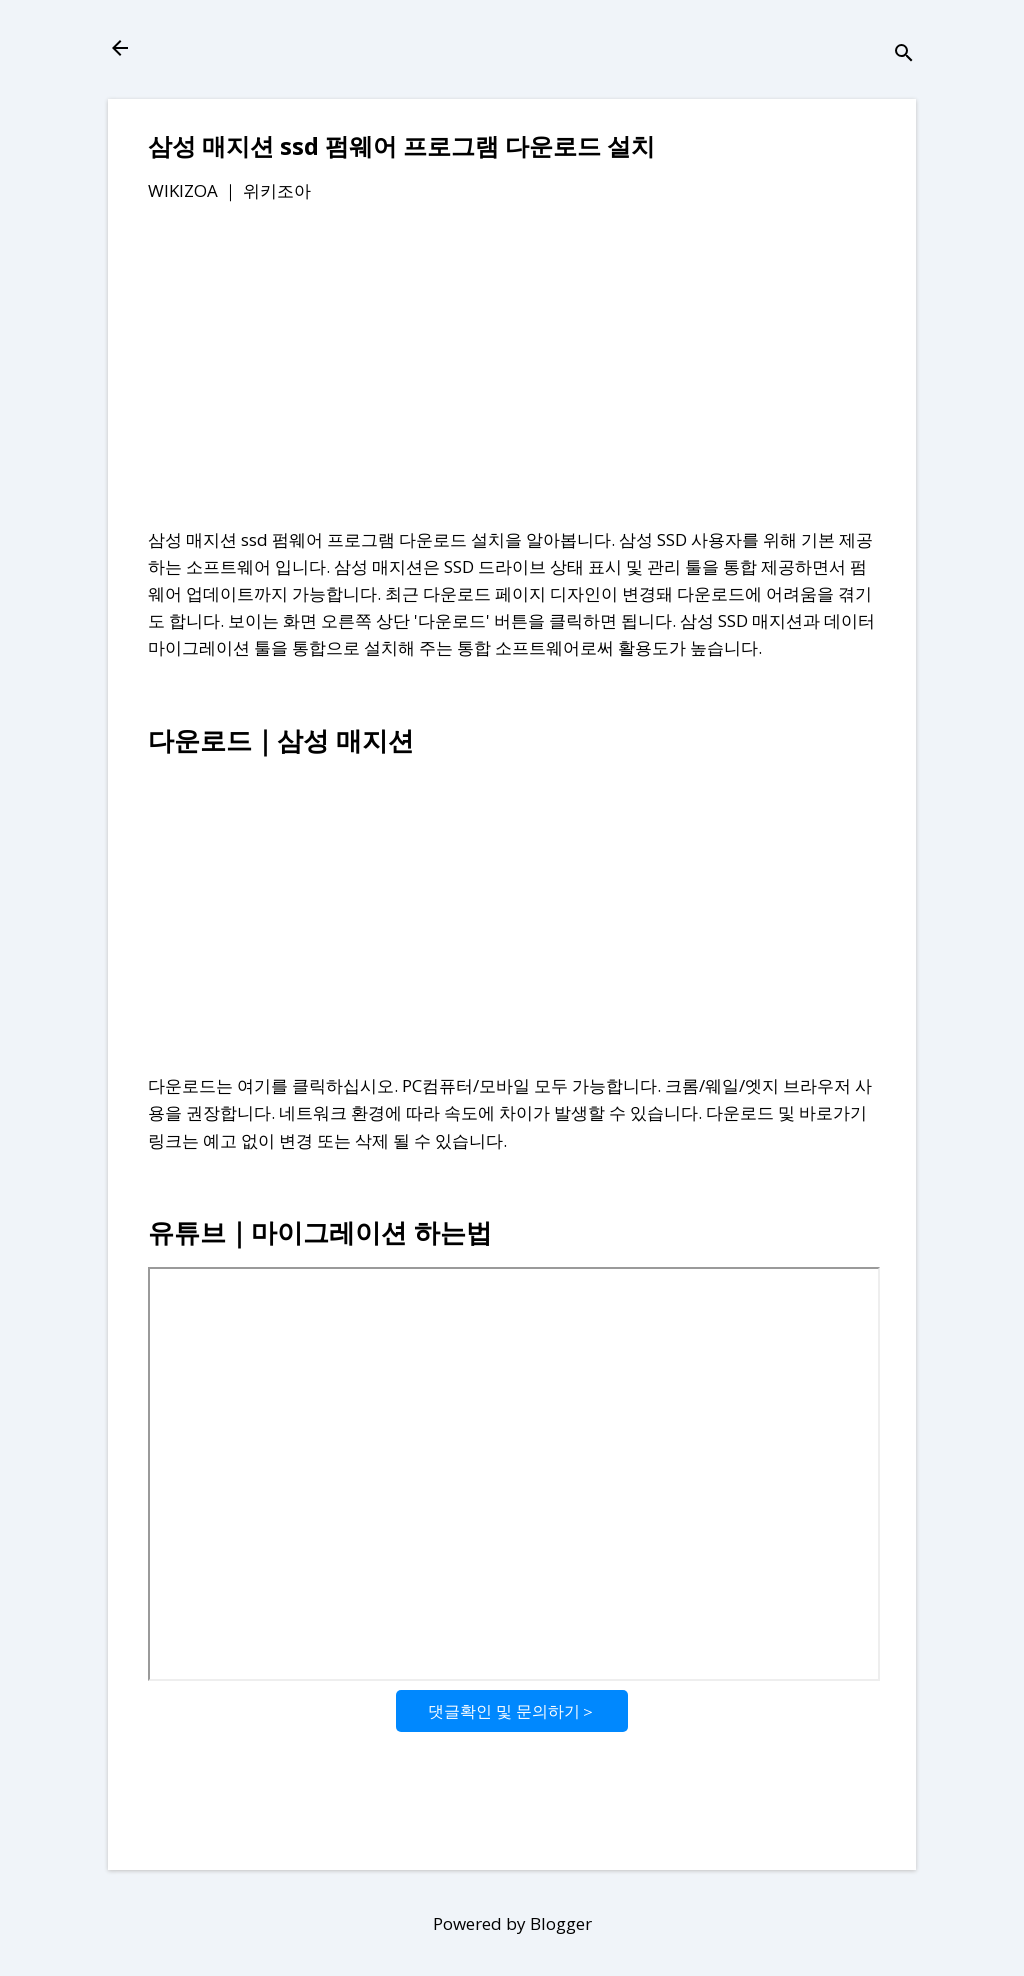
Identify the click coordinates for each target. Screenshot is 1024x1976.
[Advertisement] (512, 369)
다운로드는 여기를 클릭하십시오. (273, 1085)
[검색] (904, 54)
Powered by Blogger (512, 1923)
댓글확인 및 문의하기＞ (512, 1711)
